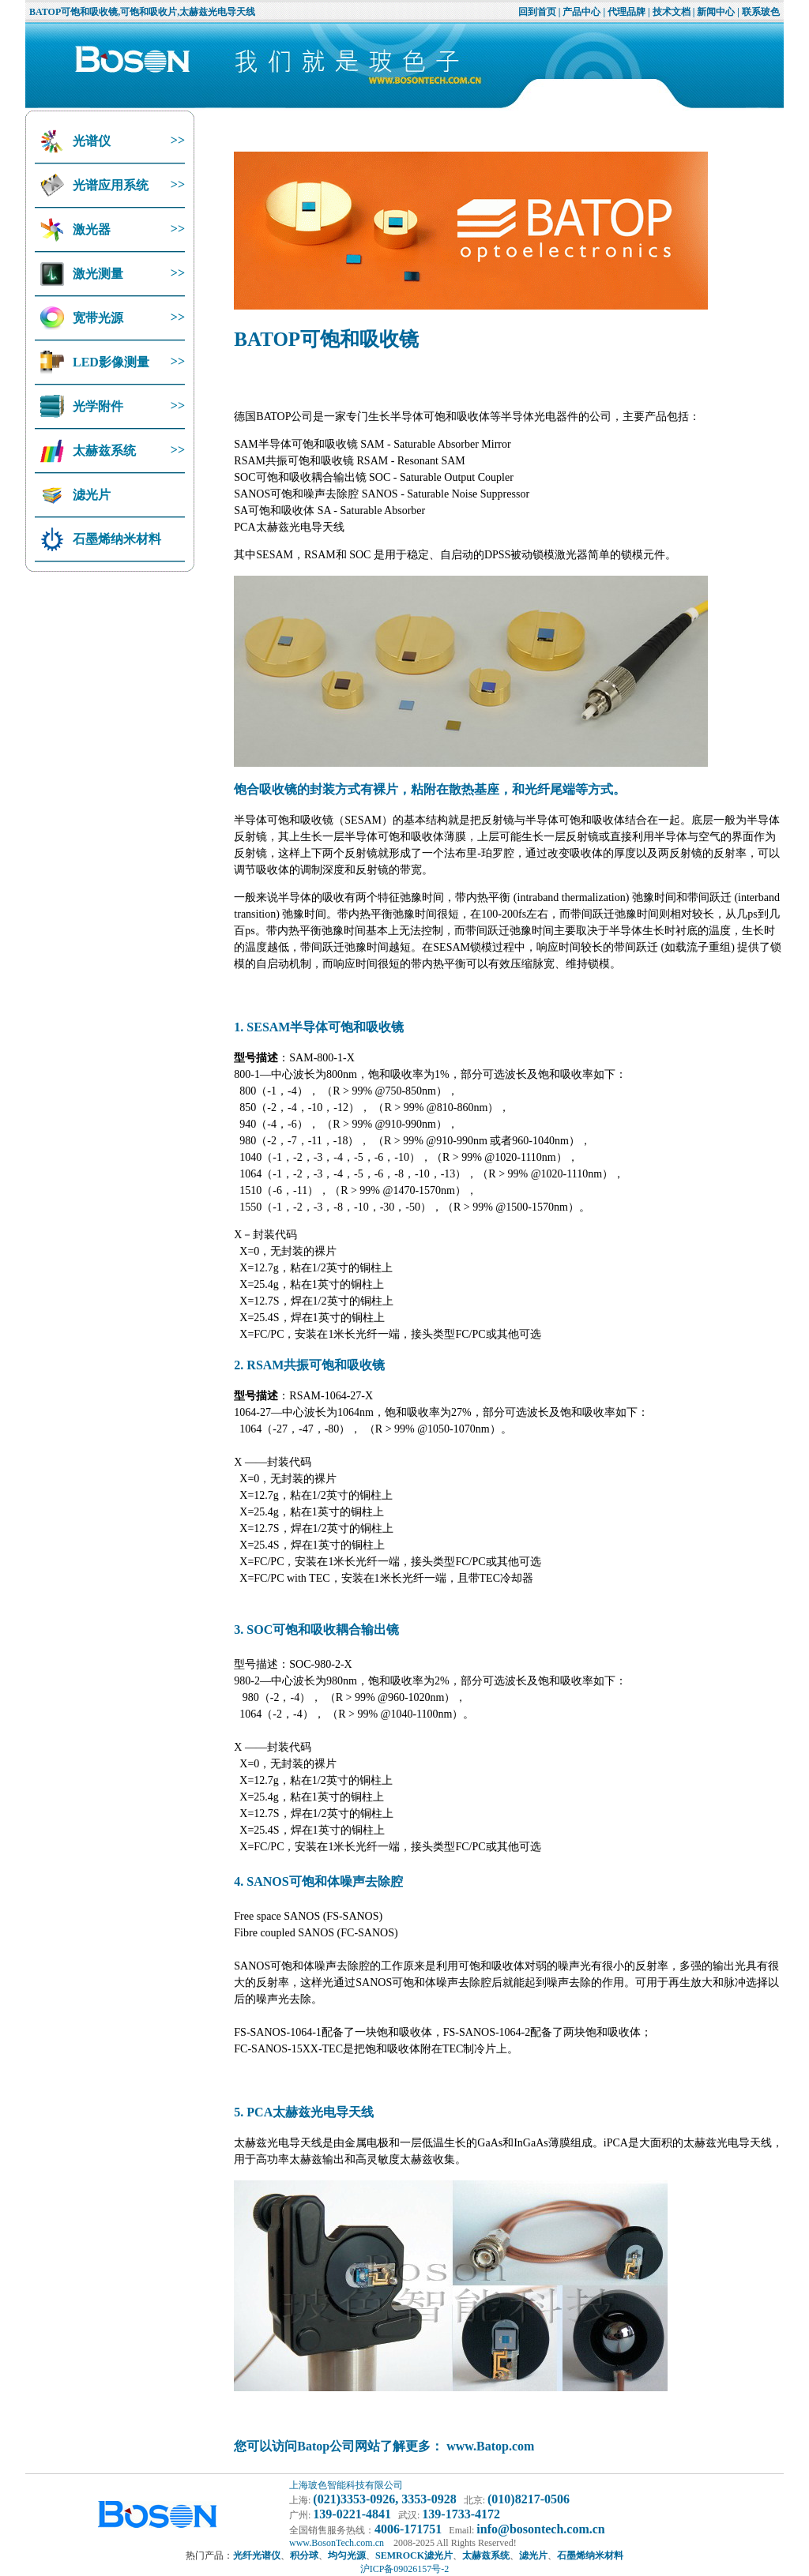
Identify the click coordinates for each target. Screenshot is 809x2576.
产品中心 (581, 11)
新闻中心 (716, 11)
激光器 (90, 229)
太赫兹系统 (103, 450)
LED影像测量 (109, 362)
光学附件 (96, 406)
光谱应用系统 (109, 185)
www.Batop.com (490, 2446)
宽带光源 (96, 318)
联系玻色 (761, 11)
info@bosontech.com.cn (540, 2529)
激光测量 (96, 273)
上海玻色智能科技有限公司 (346, 2485)
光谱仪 (90, 141)
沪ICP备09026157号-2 (405, 2568)
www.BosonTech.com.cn (336, 2542)
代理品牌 (626, 11)
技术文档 (671, 11)
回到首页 (537, 11)
